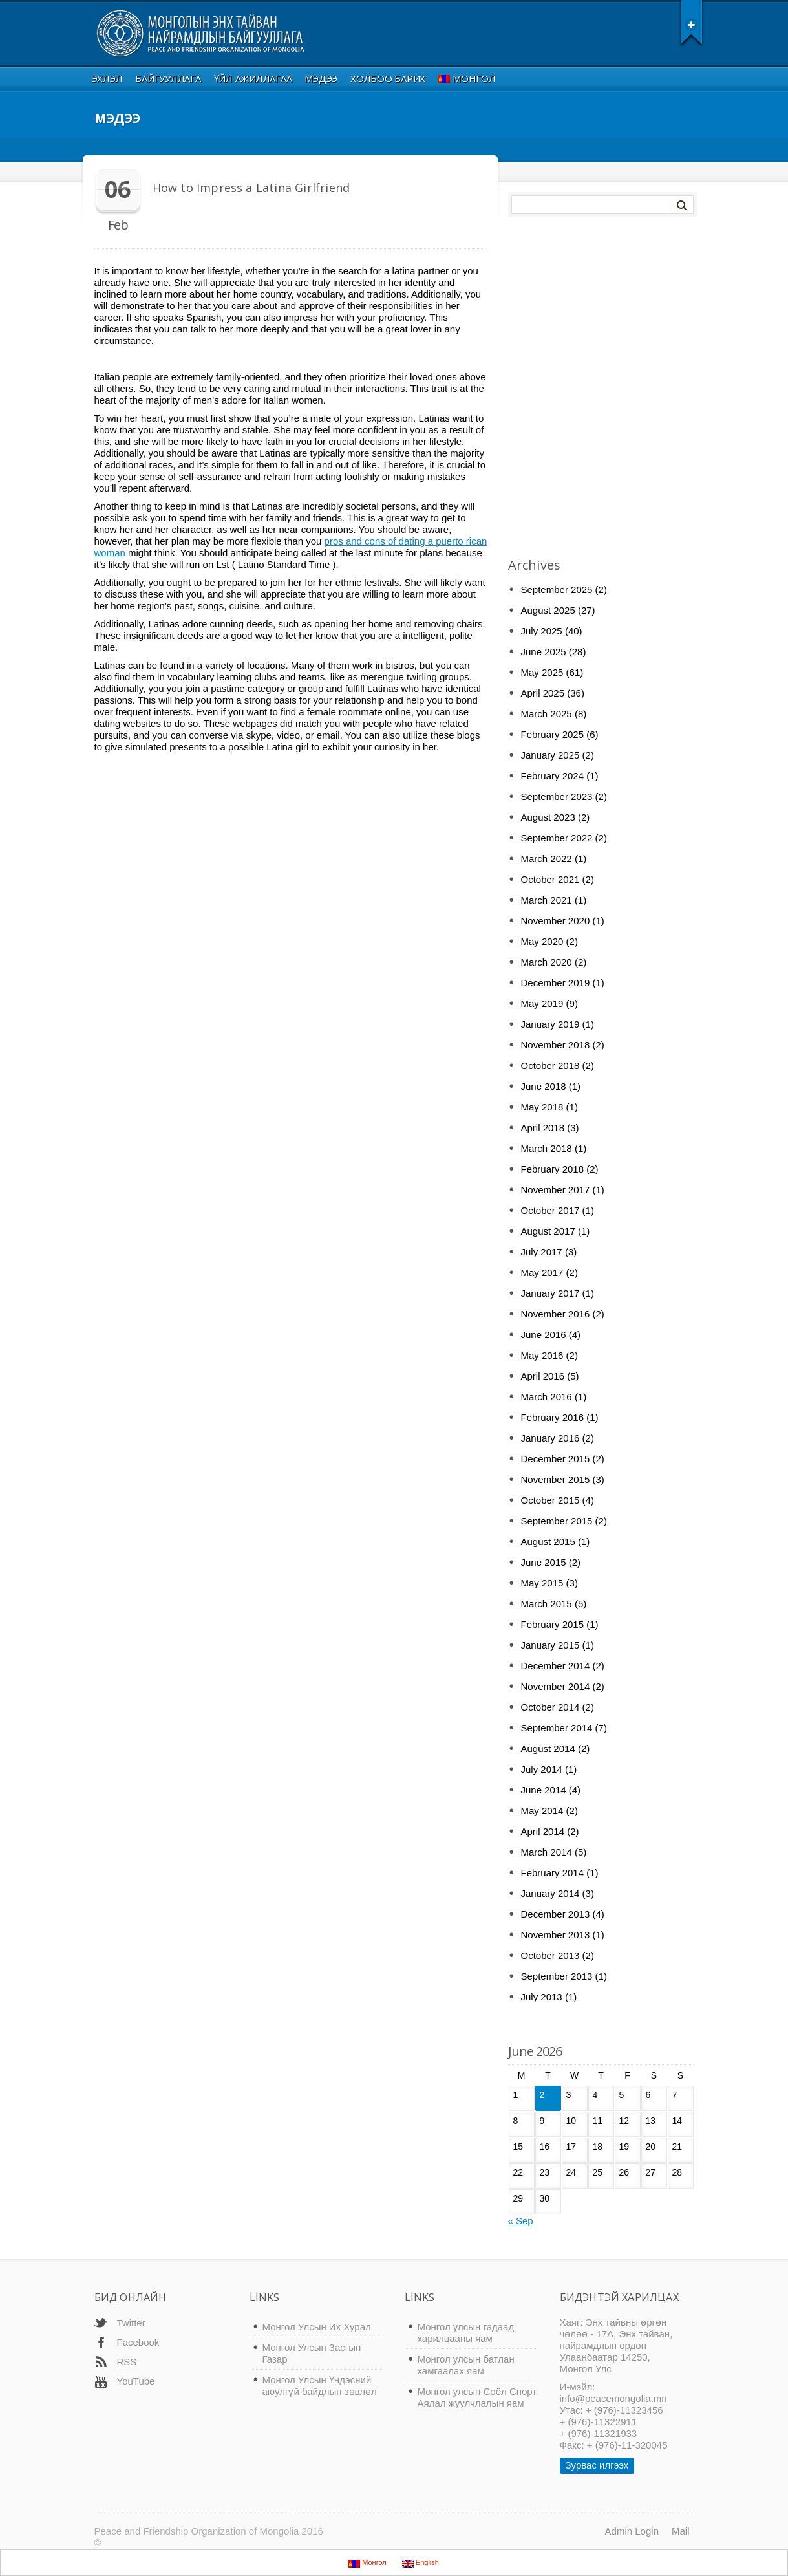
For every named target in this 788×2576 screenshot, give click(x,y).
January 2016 (550, 1438)
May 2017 (542, 1272)
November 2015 (555, 1479)
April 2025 (543, 692)
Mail (681, 2531)
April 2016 (543, 1375)
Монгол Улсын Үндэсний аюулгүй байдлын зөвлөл (319, 2385)
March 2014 (546, 1851)
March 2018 (546, 1148)
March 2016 (546, 1396)
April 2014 (543, 1831)
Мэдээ (320, 78)
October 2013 (550, 1955)
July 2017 (541, 1251)
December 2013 (555, 1914)
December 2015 (555, 1458)
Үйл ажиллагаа (253, 78)
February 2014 (552, 1872)
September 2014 (557, 1727)
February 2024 (552, 775)
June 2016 (543, 1334)
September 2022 (557, 837)
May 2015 (542, 1582)
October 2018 (550, 1065)
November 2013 (555, 1934)
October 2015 (550, 1500)
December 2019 (555, 982)
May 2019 (542, 1003)
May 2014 (542, 1810)
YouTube (136, 2381)
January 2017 (550, 1293)
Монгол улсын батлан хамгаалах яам (466, 2365)
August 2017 (548, 1231)
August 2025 (548, 610)
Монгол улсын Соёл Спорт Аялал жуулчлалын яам (477, 2397)
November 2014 (555, 1686)
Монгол (467, 78)
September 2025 (557, 589)
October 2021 (550, 879)
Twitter (131, 2322)
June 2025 (543, 651)
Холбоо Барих (387, 78)
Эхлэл (107, 78)
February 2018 (552, 1169)
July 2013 (541, 1996)
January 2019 (550, 1024)
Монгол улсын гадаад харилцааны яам (466, 2332)
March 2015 (546, 1603)
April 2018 (543, 1127)
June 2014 (543, 1789)
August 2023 (548, 817)
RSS (127, 2361)
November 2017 (555, 1189)
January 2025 (550, 755)
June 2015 (543, 1562)
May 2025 (542, 672)
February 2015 (552, 1624)
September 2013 (557, 1976)
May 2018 (542, 1106)
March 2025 (546, 713)
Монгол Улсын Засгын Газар (311, 2353)
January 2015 (550, 1645)
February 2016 (552, 1417)
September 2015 (557, 1520)
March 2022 (546, 858)
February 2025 (552, 734)
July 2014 (541, 1769)
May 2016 (542, 1355)
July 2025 (541, 630)
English (420, 2563)
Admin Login (632, 2531)
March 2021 (546, 899)
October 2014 (550, 1707)
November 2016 (555, 1313)
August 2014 (548, 1748)
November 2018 (555, 1044)
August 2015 (548, 1541)
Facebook (138, 2342)
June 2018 (543, 1086)
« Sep (520, 2220)
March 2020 (546, 962)
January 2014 (550, 1893)
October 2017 (550, 1210)
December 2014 (555, 1665)
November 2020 (555, 920)
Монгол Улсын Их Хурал (316, 2326)
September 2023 (557, 796)
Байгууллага (167, 78)
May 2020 (542, 941)
